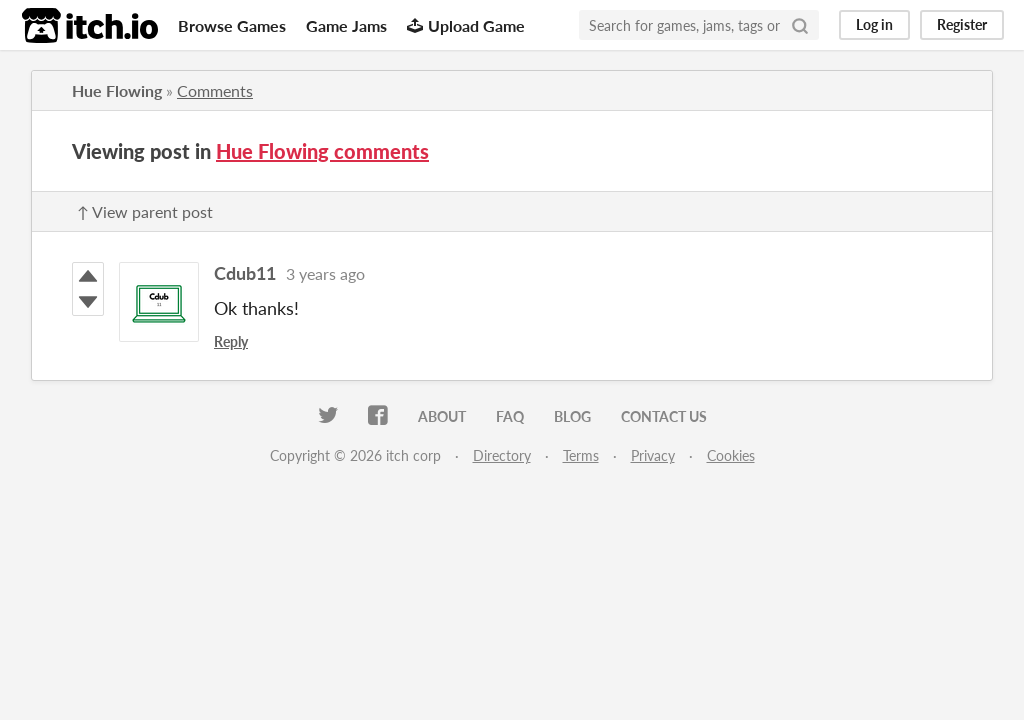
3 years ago (325, 273)
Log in (874, 24)
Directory (502, 455)
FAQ (510, 416)
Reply (231, 341)
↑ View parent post (145, 211)
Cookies (731, 455)
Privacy (653, 455)
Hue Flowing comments (322, 151)
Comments (215, 90)
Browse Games (232, 25)
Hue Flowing (117, 90)
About (442, 416)
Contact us (664, 416)
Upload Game (466, 25)
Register (962, 24)
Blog (572, 416)
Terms (581, 455)
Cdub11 (245, 273)
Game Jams (346, 25)
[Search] (800, 25)
